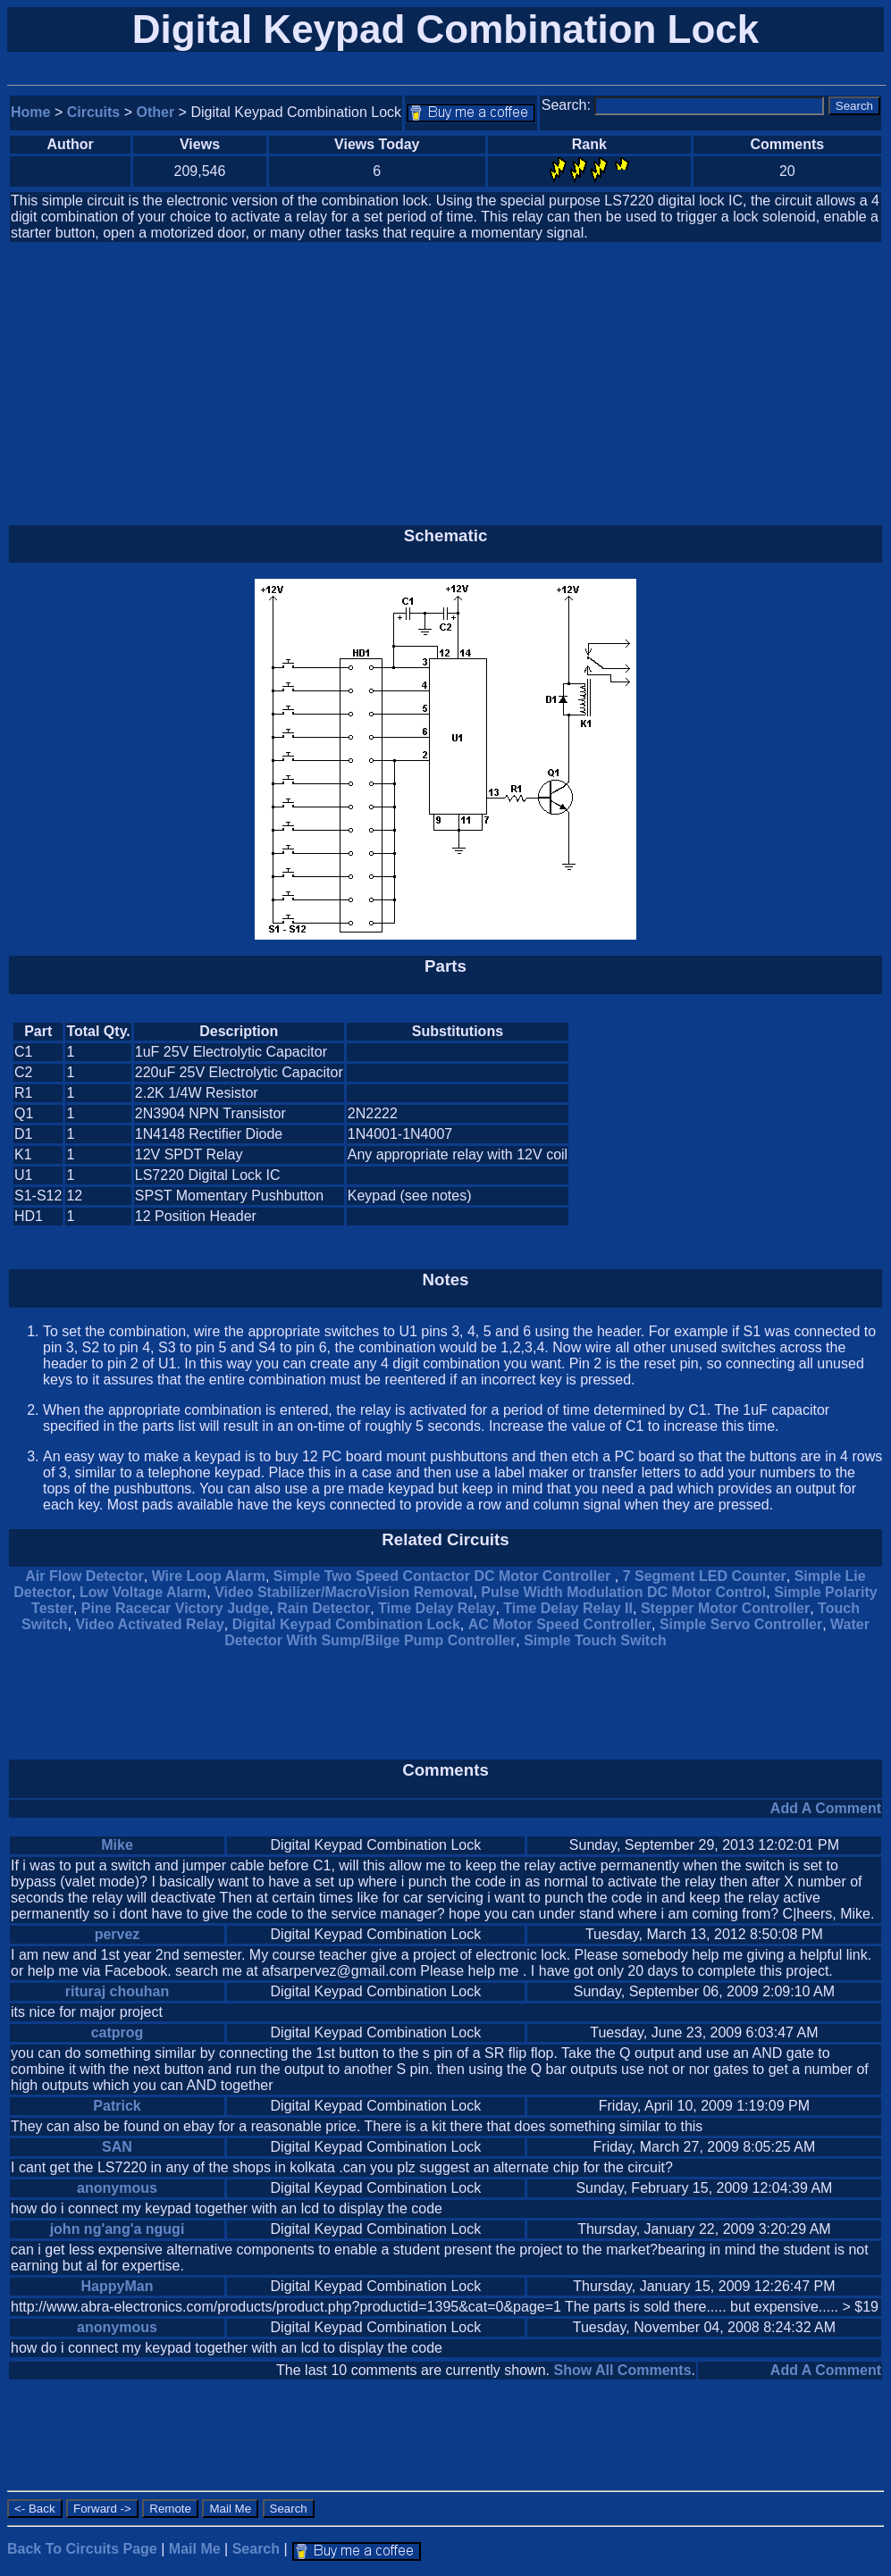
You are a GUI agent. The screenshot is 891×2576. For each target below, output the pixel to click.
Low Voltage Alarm (143, 1592)
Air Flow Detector (84, 1576)
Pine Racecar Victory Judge (175, 1608)
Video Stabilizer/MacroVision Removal (343, 1592)
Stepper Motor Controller (725, 1608)
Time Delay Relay (436, 1608)
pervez (117, 1934)
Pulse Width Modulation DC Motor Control (623, 1592)
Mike (117, 1845)
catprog (117, 2032)
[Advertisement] (445, 384)
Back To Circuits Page (82, 2548)
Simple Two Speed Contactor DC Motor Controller (444, 1576)
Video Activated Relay (149, 1624)
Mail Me (195, 2548)
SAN (117, 2146)
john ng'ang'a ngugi (117, 2229)
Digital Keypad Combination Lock (346, 1624)
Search (256, 2548)
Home (30, 112)
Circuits (94, 112)
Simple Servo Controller (741, 1624)
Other (156, 112)
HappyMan (117, 2286)
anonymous (117, 2187)
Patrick (116, 2105)
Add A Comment (825, 1808)
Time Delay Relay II (568, 1608)
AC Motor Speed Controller (559, 1624)
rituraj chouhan (117, 1991)
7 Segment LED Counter (704, 1576)
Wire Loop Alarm (208, 1576)
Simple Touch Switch (595, 1640)
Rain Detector (323, 1608)
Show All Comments (622, 2370)
